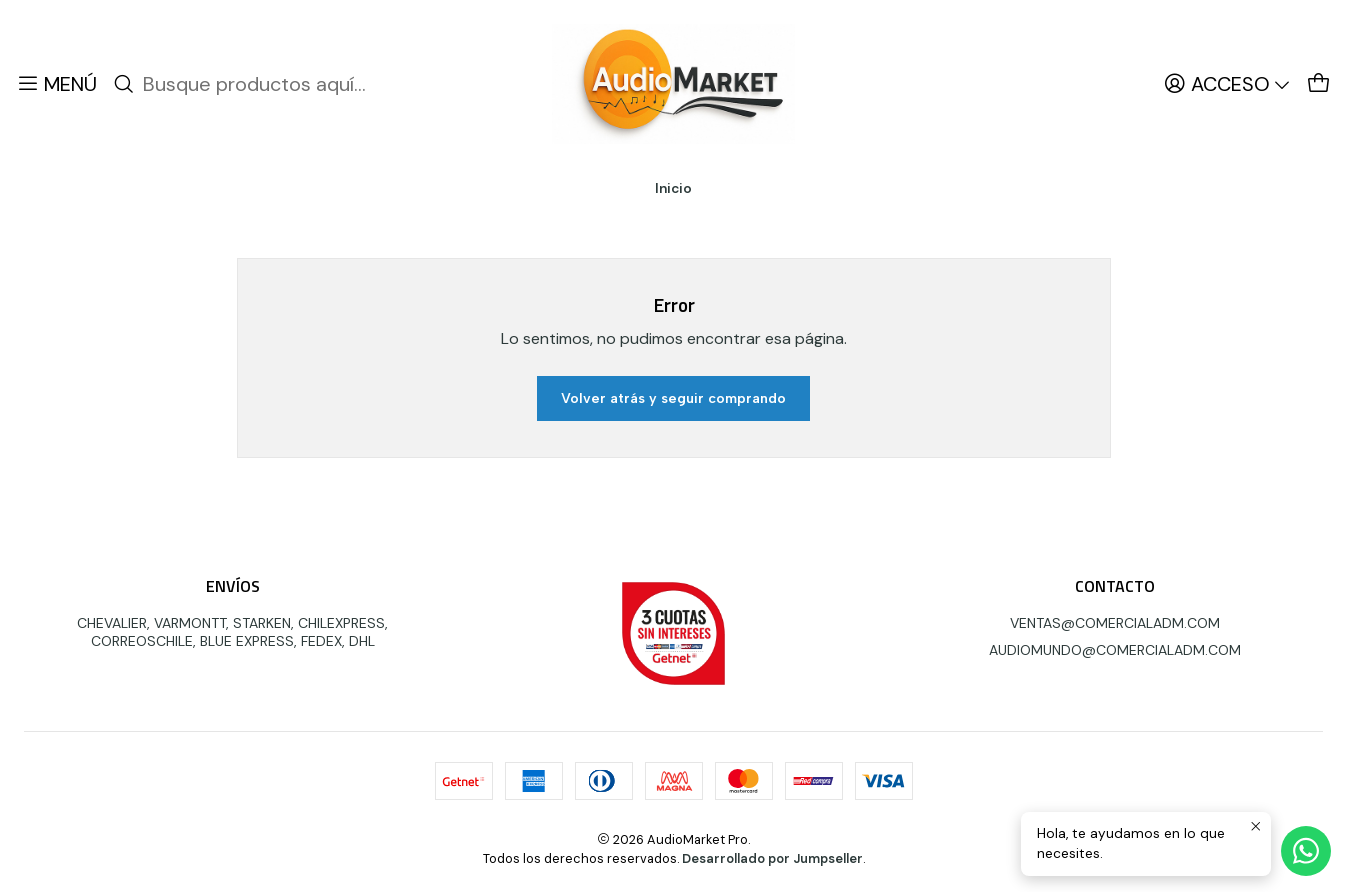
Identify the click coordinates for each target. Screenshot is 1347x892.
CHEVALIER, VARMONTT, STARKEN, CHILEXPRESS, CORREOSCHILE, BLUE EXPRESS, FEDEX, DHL (232, 632)
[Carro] (1319, 84)
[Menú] (56, 84)
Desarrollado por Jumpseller (772, 858)
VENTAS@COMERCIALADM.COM (1115, 623)
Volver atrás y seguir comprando (673, 398)
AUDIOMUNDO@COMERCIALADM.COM (1115, 650)
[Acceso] (1227, 84)
